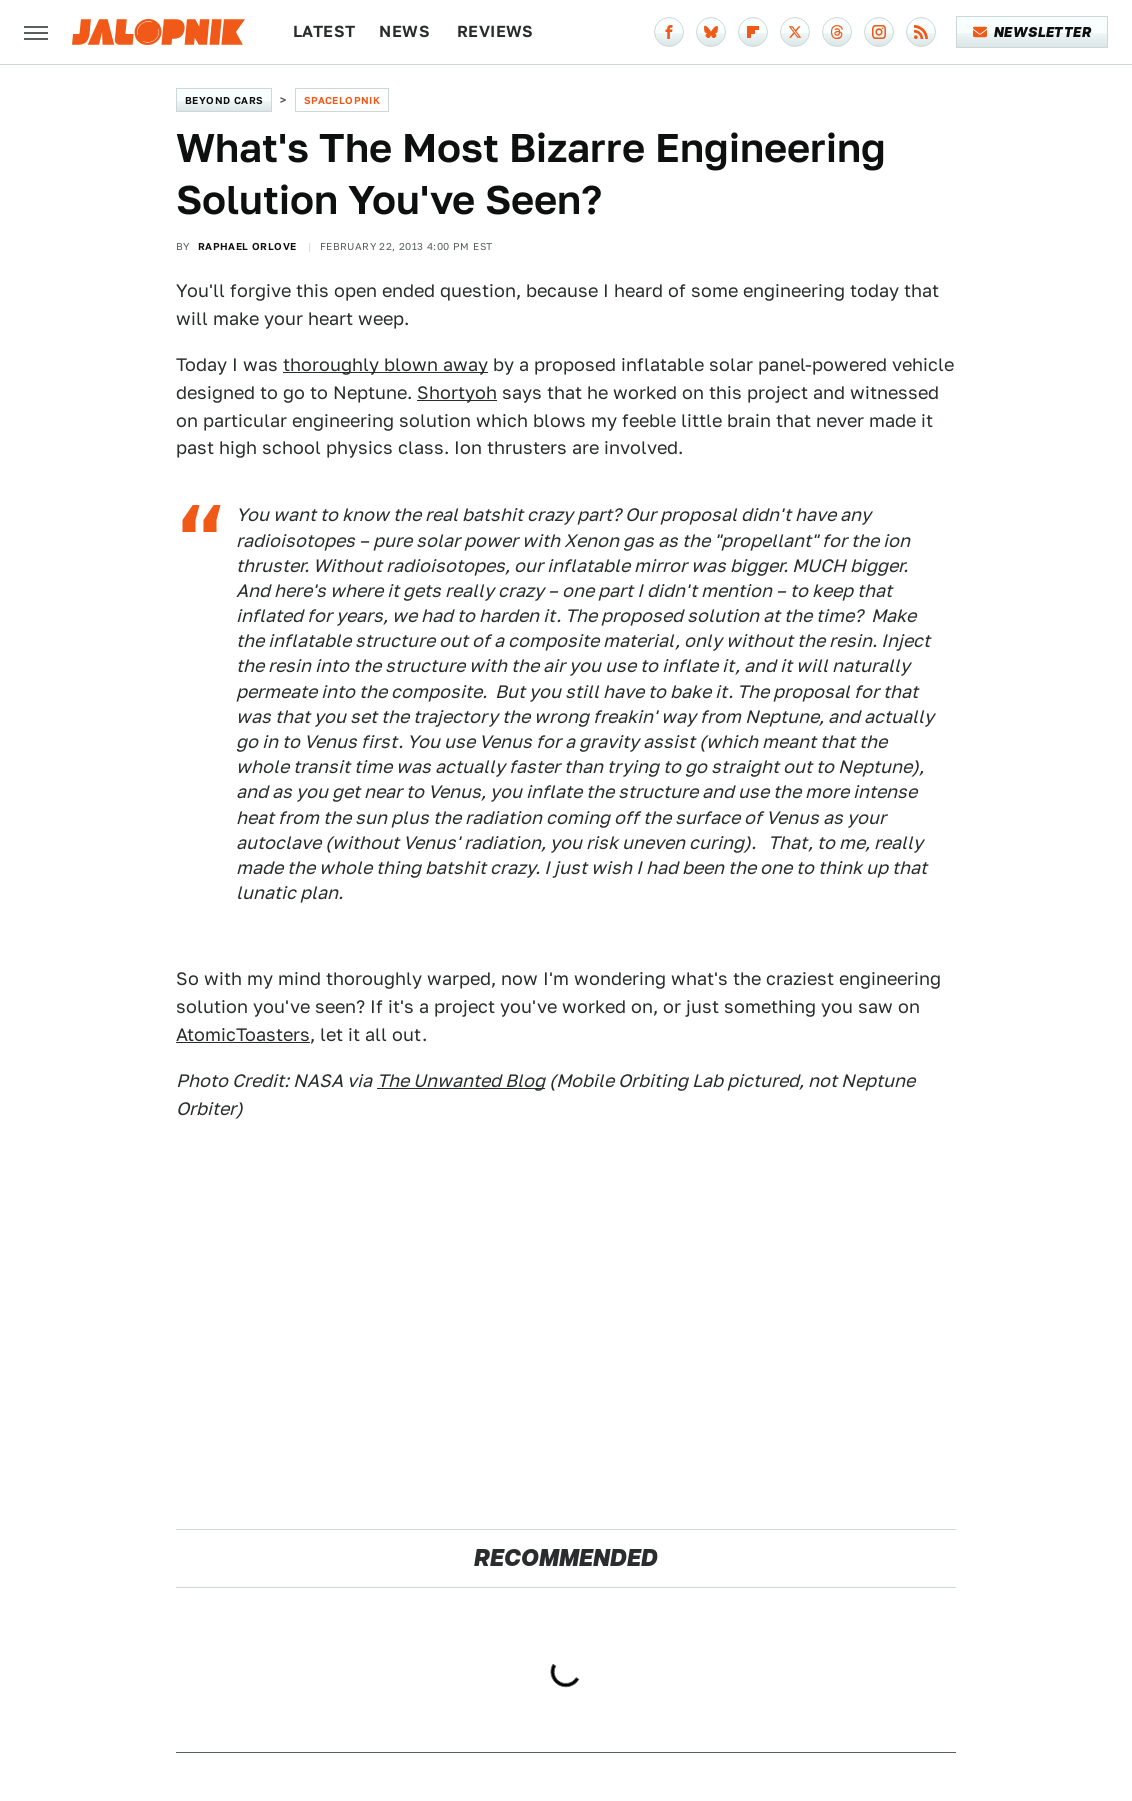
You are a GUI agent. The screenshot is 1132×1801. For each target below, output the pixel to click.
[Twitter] (795, 32)
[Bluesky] (711, 32)
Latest (324, 31)
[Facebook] (669, 32)
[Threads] (837, 32)
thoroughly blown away (385, 364)
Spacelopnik (342, 100)
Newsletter (1032, 32)
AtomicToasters (243, 1034)
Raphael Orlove (247, 246)
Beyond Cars (224, 100)
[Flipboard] (753, 32)
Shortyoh (457, 392)
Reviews (495, 31)
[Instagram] (879, 32)
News (404, 31)
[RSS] (921, 32)
